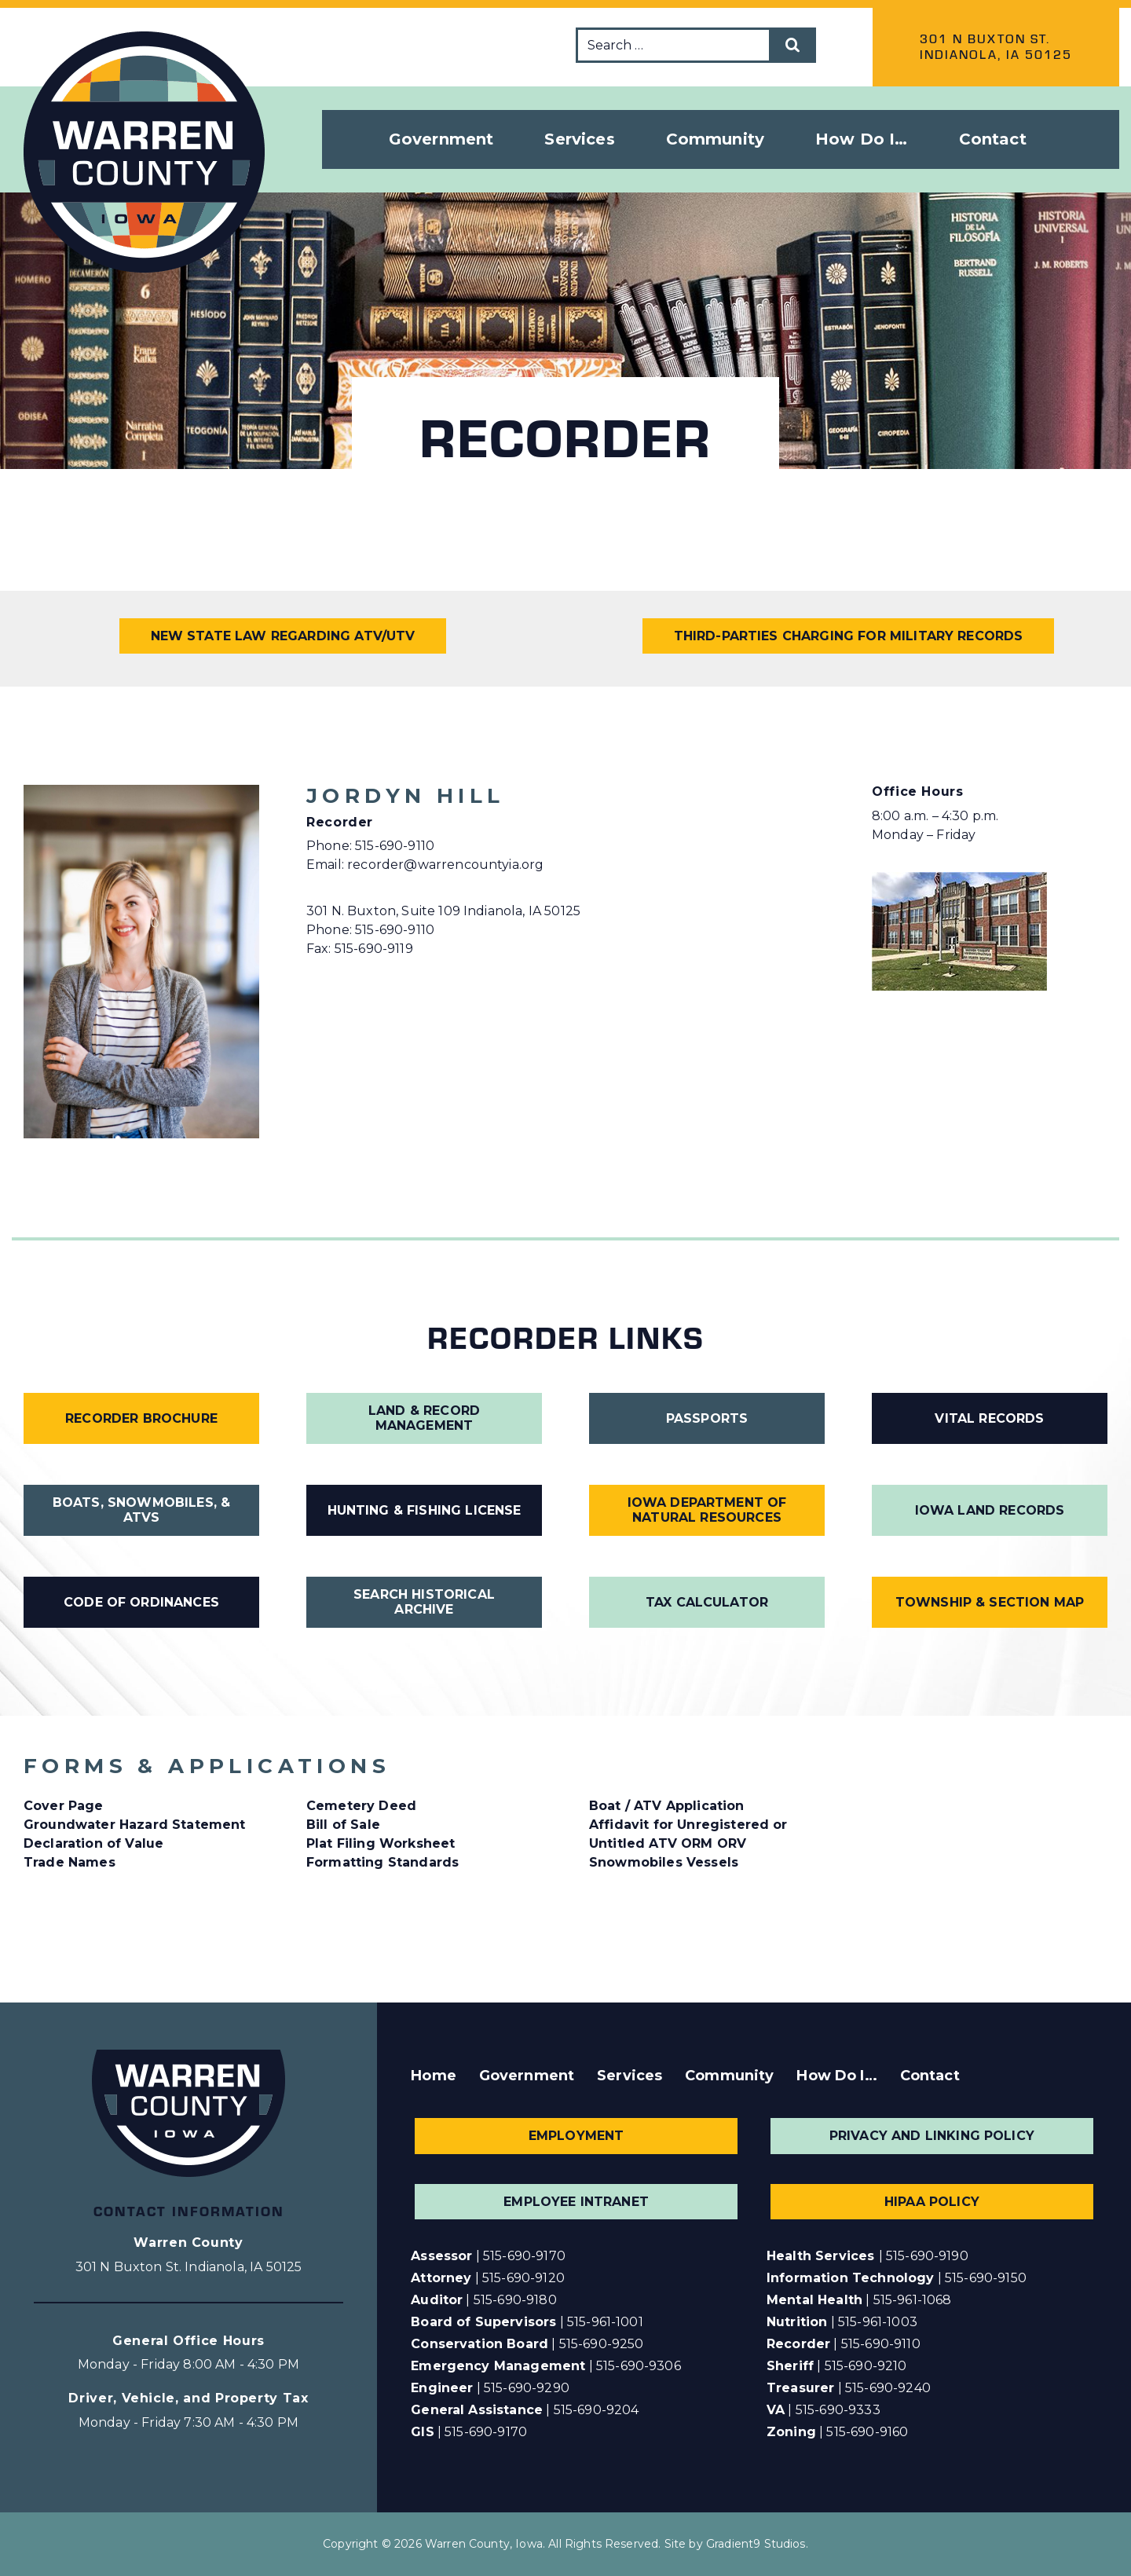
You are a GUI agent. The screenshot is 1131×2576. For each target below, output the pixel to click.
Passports (707, 1418)
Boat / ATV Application (667, 1805)
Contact (993, 139)
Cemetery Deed (361, 1805)
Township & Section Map (990, 1602)
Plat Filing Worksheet (380, 1843)
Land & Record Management (424, 1418)
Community (729, 2075)
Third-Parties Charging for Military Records (848, 635)
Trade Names (69, 1862)
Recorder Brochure (141, 1418)
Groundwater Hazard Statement (134, 1824)
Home (433, 2075)
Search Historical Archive (424, 1602)
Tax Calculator (707, 1602)
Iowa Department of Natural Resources (707, 1510)
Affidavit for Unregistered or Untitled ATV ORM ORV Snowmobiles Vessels (688, 1843)
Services (629, 2075)
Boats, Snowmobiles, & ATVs (141, 1510)
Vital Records (989, 1418)
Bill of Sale (343, 1824)
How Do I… (836, 2075)
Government (527, 2075)
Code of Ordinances (141, 1602)
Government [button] (441, 139)
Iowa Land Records (990, 1510)
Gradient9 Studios (756, 2544)
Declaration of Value (93, 1843)
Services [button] (579, 139)
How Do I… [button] (861, 139)
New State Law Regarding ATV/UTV (283, 635)
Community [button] (715, 139)
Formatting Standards (382, 1862)
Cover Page (64, 1805)
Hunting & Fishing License (425, 1510)
